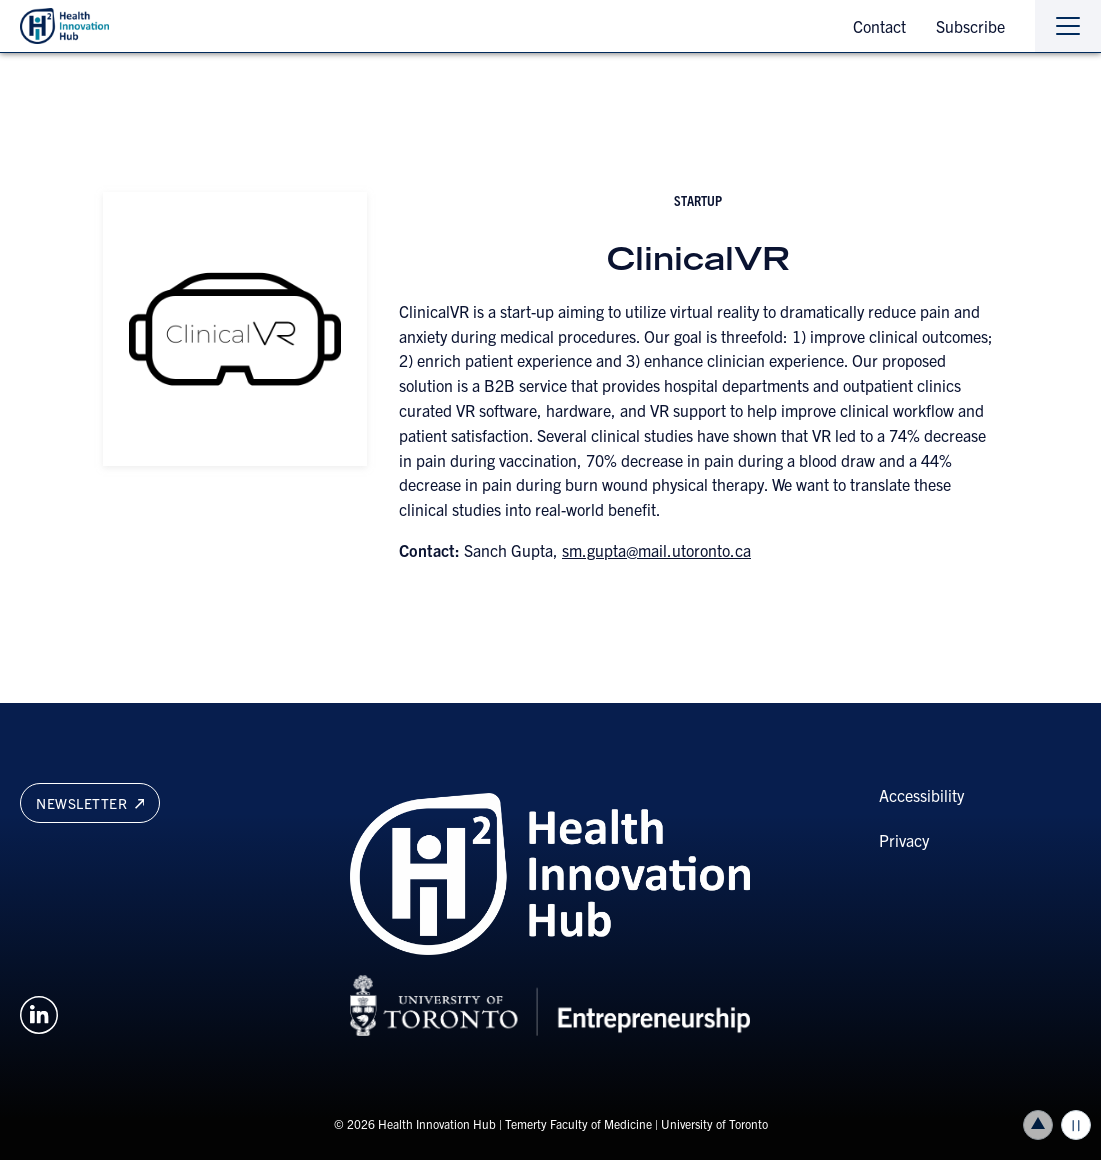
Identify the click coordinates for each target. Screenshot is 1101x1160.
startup (698, 200)
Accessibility (921, 795)
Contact (879, 26)
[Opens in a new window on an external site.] (39, 1012)
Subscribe (970, 26)
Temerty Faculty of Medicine (578, 1123)
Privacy (904, 840)
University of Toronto (714, 1123)
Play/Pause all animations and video (1076, 1125)
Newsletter (90, 803)
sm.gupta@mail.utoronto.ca (656, 550)
